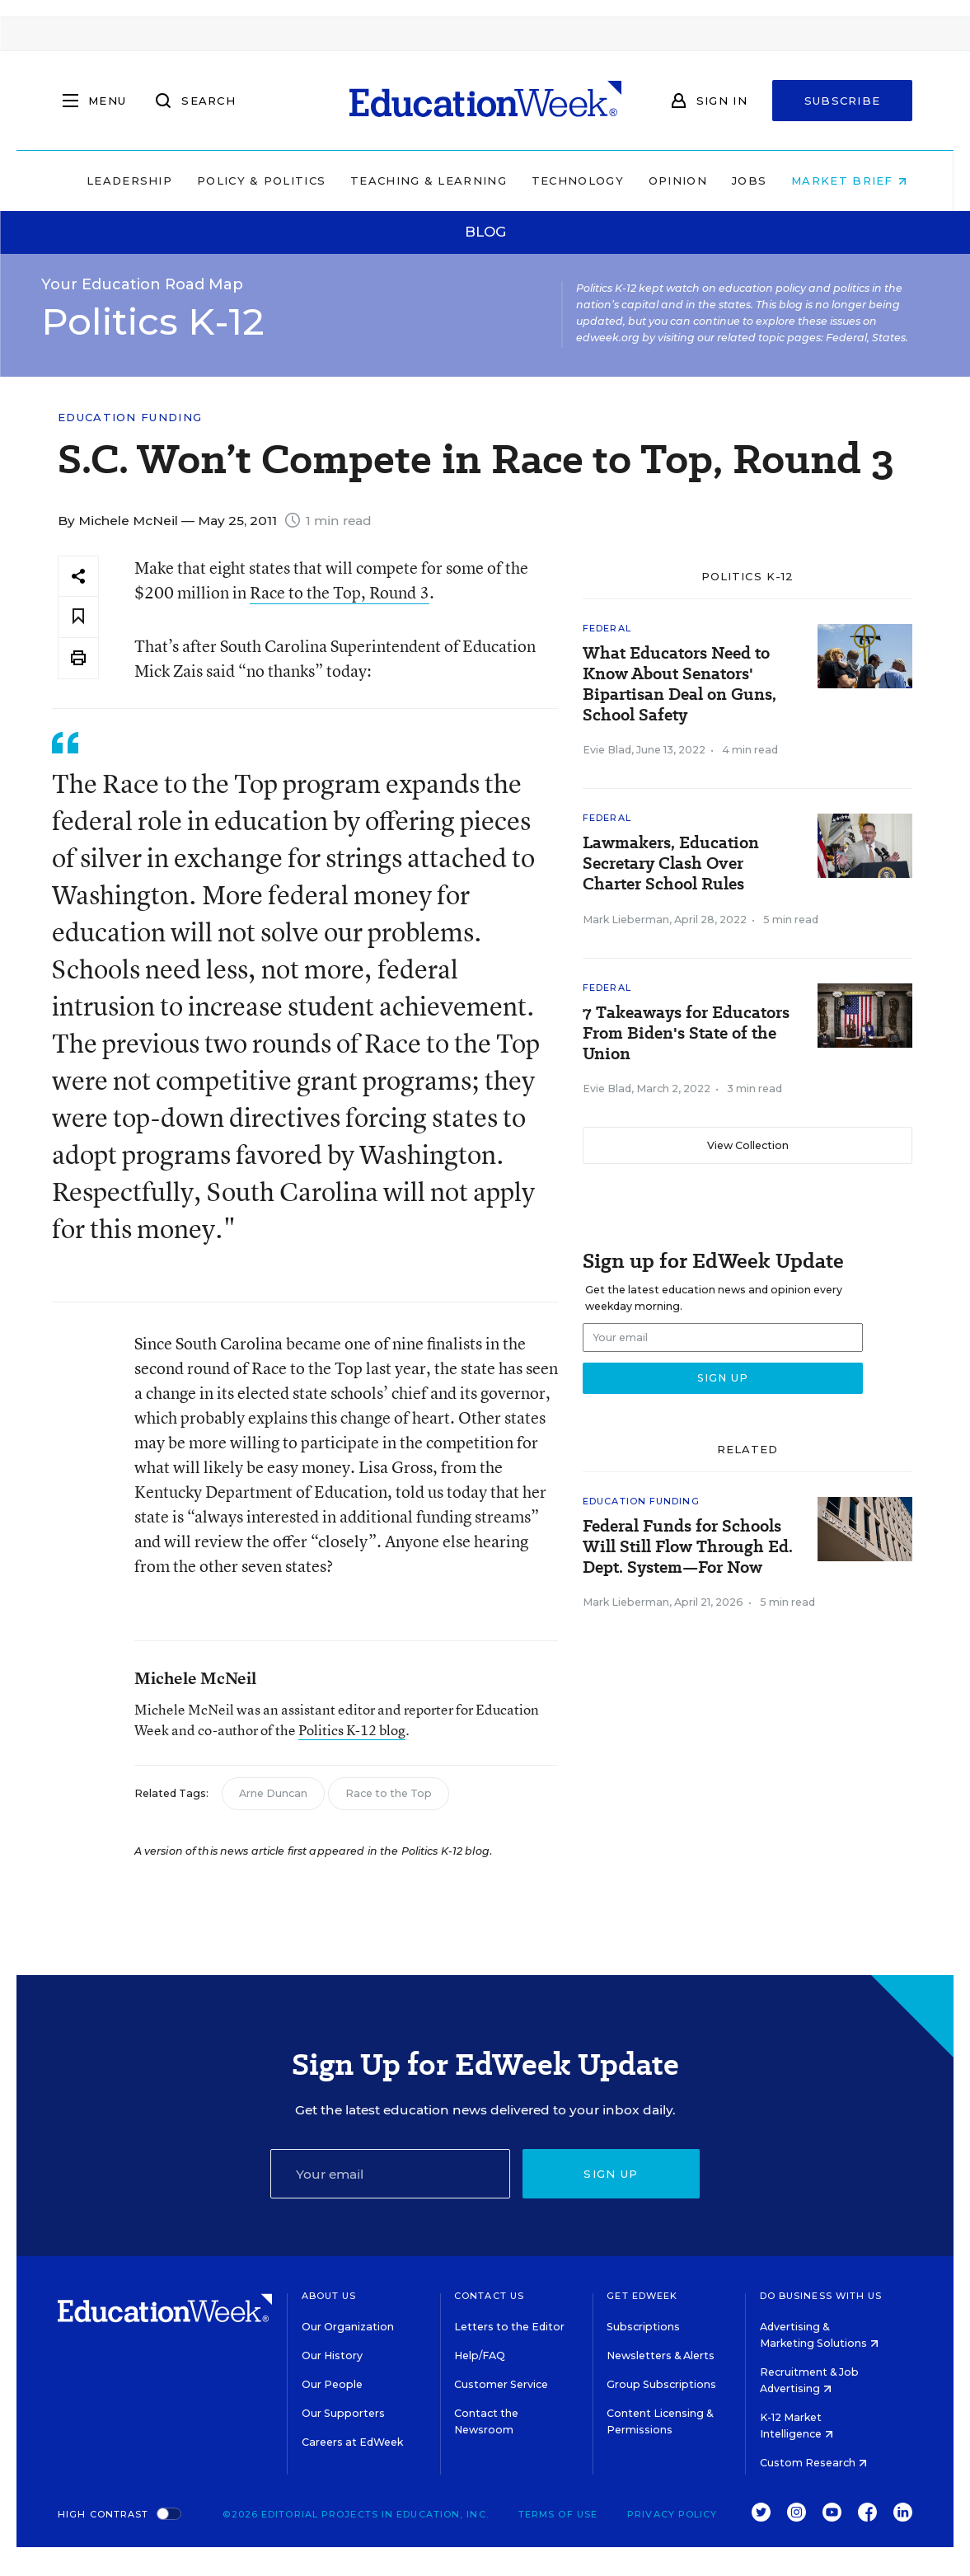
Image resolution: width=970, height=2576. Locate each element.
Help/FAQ (479, 2355)
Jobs (737, 180)
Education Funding (130, 417)
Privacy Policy (672, 2514)
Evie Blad (607, 750)
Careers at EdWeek (352, 2442)
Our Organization (348, 2326)
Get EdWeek (642, 2296)
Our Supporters (343, 2413)
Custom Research (813, 2462)
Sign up (610, 2173)
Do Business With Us (821, 2296)
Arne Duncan (273, 1793)
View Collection (748, 1145)
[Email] (390, 2173)
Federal (607, 628)
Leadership (118, 180)
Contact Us (489, 2296)
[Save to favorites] (78, 617)
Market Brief (837, 180)
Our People (332, 2384)
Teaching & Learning (417, 180)
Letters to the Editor (509, 2326)
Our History (332, 2355)
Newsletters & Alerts (661, 2355)
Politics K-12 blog (351, 1729)
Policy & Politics (249, 180)
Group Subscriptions (661, 2384)
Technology (566, 180)
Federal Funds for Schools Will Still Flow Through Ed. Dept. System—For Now (688, 1547)
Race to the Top (388, 1793)
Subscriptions (643, 2326)
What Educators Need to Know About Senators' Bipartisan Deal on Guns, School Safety (679, 684)
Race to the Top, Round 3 (339, 592)
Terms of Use (557, 2514)
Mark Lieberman (626, 919)
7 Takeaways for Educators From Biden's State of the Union (686, 1033)
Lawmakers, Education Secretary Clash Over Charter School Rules (671, 863)
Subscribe (842, 100)
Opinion (666, 180)
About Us (329, 2296)
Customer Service (501, 2384)
